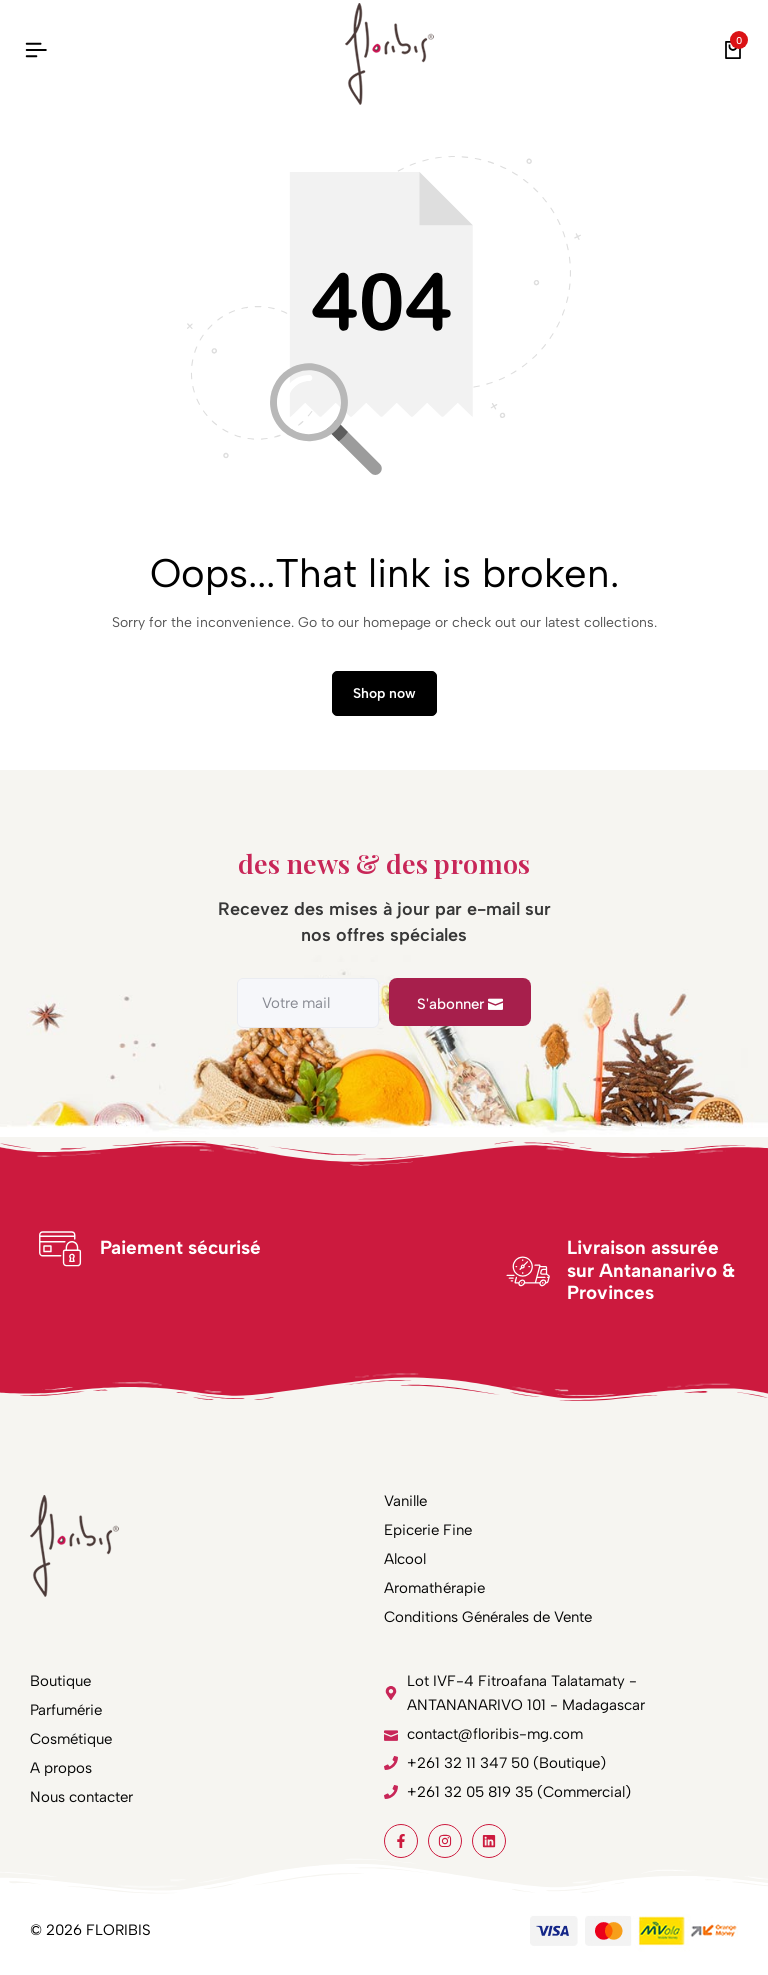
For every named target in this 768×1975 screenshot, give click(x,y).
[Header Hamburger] (36, 50)
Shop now (384, 693)
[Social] (401, 1841)
